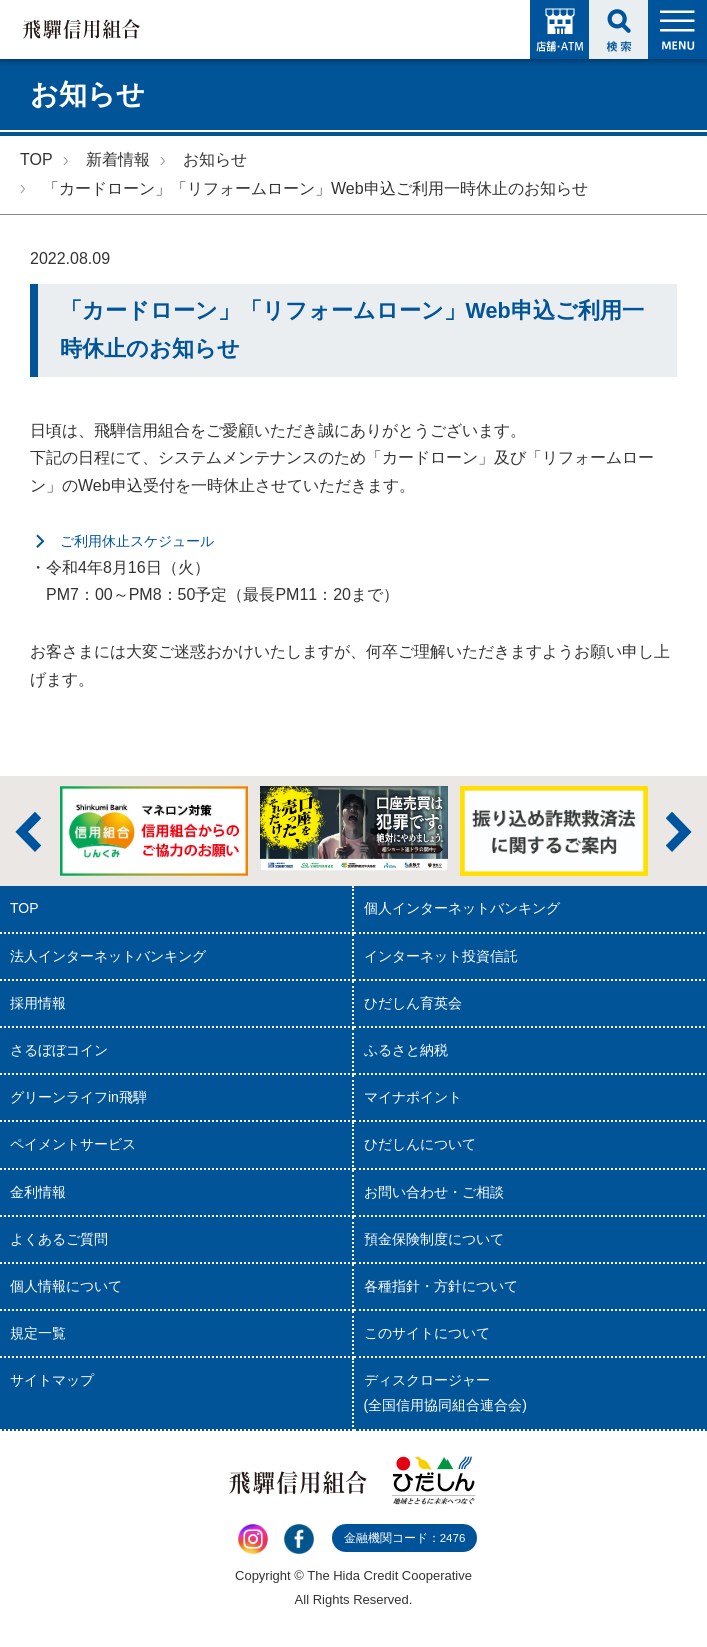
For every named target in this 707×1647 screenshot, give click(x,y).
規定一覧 (38, 1333)
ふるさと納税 (406, 1050)
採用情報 (38, 1003)
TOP (36, 159)
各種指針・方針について (441, 1286)
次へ (679, 832)
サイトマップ (52, 1380)
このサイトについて (427, 1333)
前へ (28, 832)
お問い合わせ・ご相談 (434, 1192)
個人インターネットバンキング (462, 908)
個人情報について (66, 1286)
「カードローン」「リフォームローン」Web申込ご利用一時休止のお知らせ (315, 188)
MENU (677, 29)
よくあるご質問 (59, 1239)
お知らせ (215, 159)
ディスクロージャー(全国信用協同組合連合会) (445, 1392)
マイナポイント (413, 1097)
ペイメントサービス (73, 1144)
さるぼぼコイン (59, 1050)
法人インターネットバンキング (108, 956)
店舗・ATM (559, 29)
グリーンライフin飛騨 (78, 1097)
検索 (618, 29)
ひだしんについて (420, 1144)
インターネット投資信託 (441, 956)
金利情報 (38, 1192)
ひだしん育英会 (413, 1003)
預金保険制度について (434, 1239)
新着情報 (118, 159)
